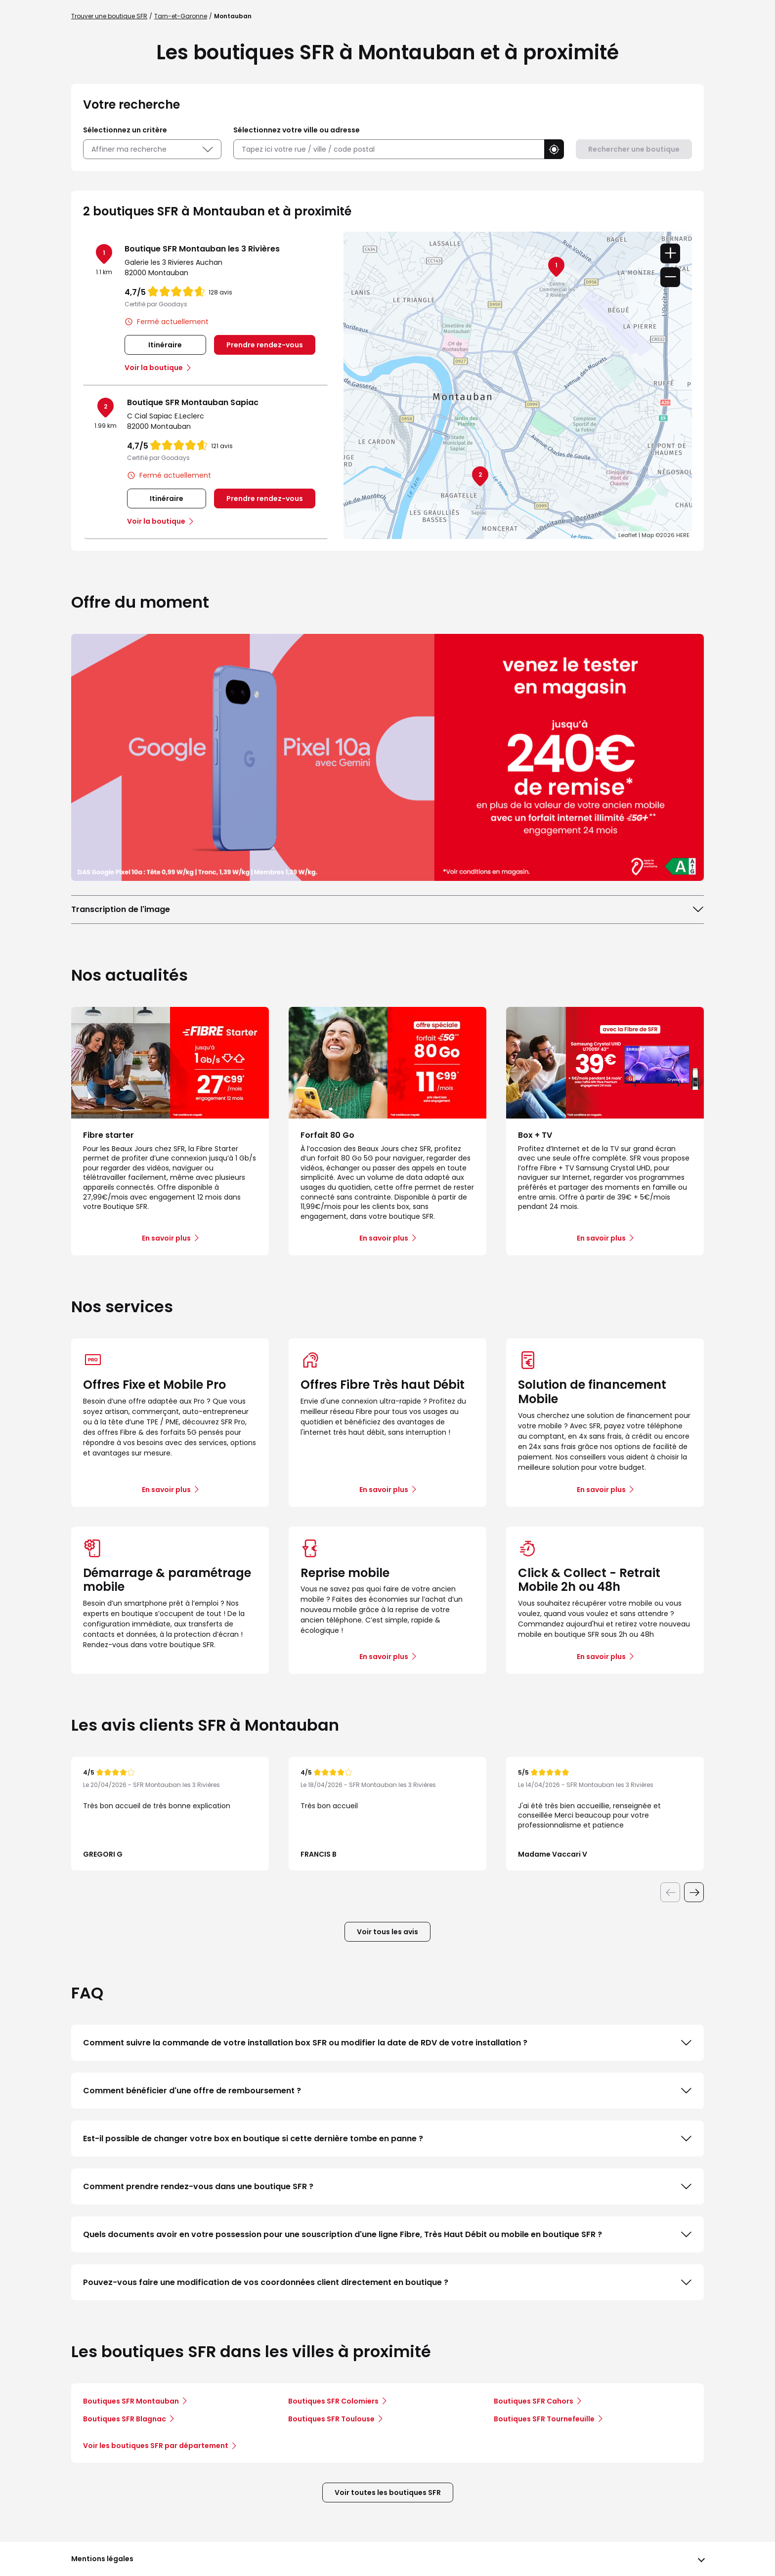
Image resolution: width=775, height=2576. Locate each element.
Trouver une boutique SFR (109, 16)
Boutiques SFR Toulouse (331, 2419)
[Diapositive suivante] (694, 1892)
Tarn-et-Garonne (180, 16)
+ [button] (670, 253)
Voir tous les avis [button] (387, 1932)
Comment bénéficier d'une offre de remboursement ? (387, 2091)
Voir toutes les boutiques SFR (388, 2492)
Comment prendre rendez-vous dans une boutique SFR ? (387, 2187)
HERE (682, 535)
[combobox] (389, 149)
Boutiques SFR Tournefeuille (544, 2419)
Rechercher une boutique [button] (634, 149)
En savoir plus (166, 1490)
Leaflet (627, 535)
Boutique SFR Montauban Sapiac (192, 402)
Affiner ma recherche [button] (152, 149)
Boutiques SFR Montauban (131, 2401)
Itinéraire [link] (165, 345)
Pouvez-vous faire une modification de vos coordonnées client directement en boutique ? (387, 2282)
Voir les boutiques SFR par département (159, 2446)
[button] (554, 149)
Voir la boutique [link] (154, 368)
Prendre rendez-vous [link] (264, 345)
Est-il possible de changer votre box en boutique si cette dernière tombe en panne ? (387, 2139)
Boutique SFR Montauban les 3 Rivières (202, 248)
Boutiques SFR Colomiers (333, 2401)
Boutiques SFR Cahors (533, 2401)
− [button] (670, 277)
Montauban (233, 16)
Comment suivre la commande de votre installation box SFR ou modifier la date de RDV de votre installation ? (387, 2043)
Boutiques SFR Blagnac (124, 2419)
